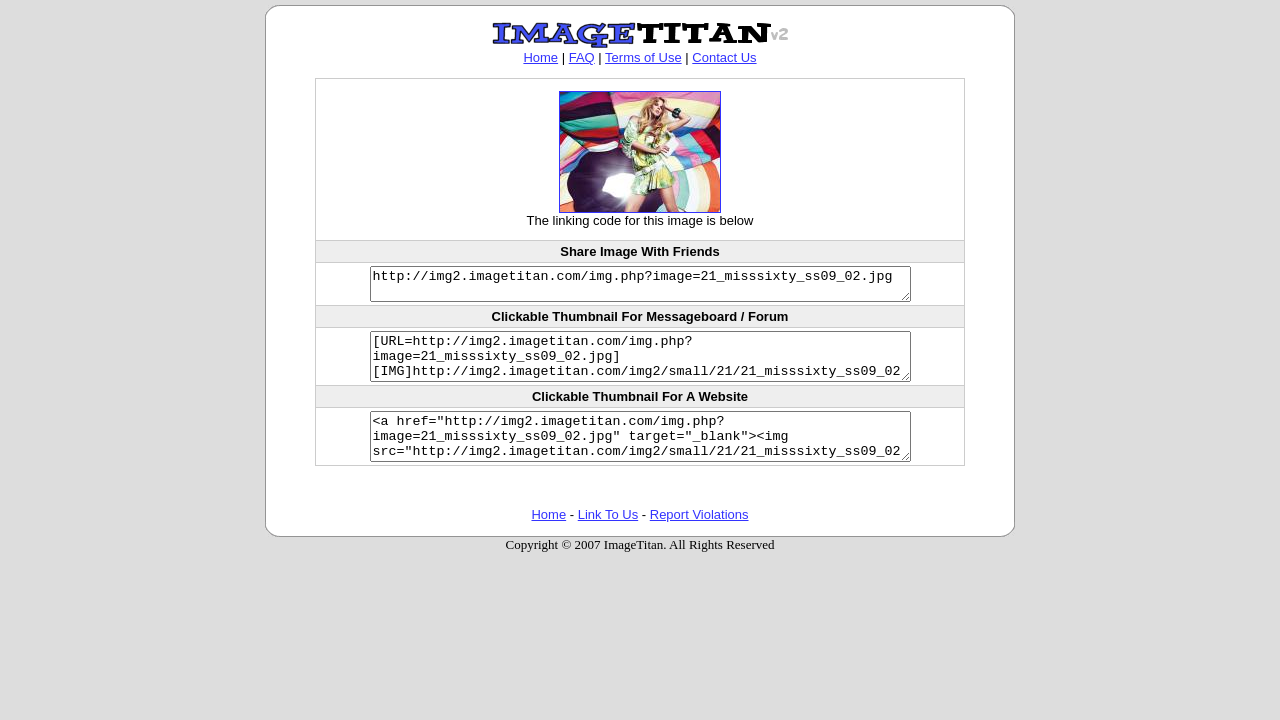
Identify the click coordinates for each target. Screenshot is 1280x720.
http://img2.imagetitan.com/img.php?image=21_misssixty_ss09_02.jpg (640, 287)
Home (540, 57)
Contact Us (724, 57)
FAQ (582, 57)
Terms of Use (643, 57)
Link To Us (608, 538)
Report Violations (699, 538)
